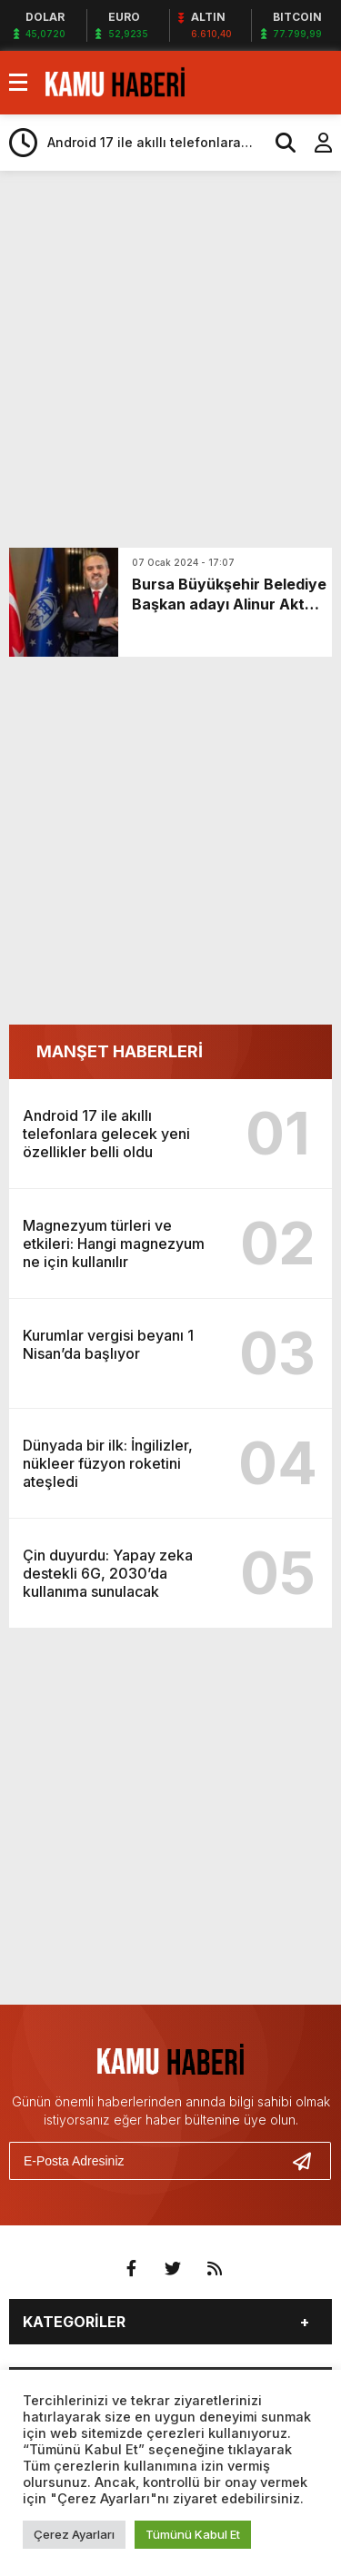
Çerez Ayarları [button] (74, 2534)
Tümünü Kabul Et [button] (192, 2534)
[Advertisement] (170, 359)
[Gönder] (309, 2161)
